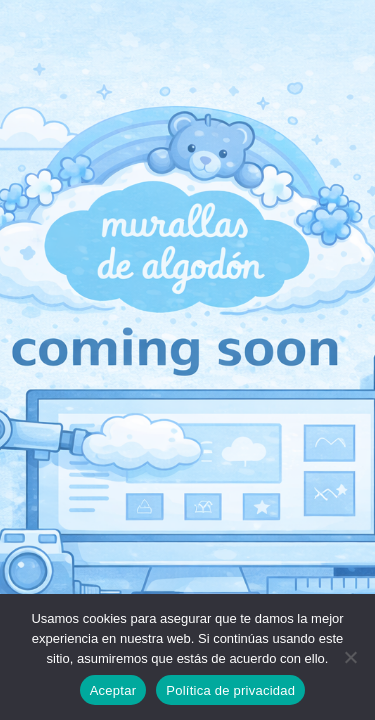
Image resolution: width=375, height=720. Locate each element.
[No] (350, 657)
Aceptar (113, 690)
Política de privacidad (230, 690)
